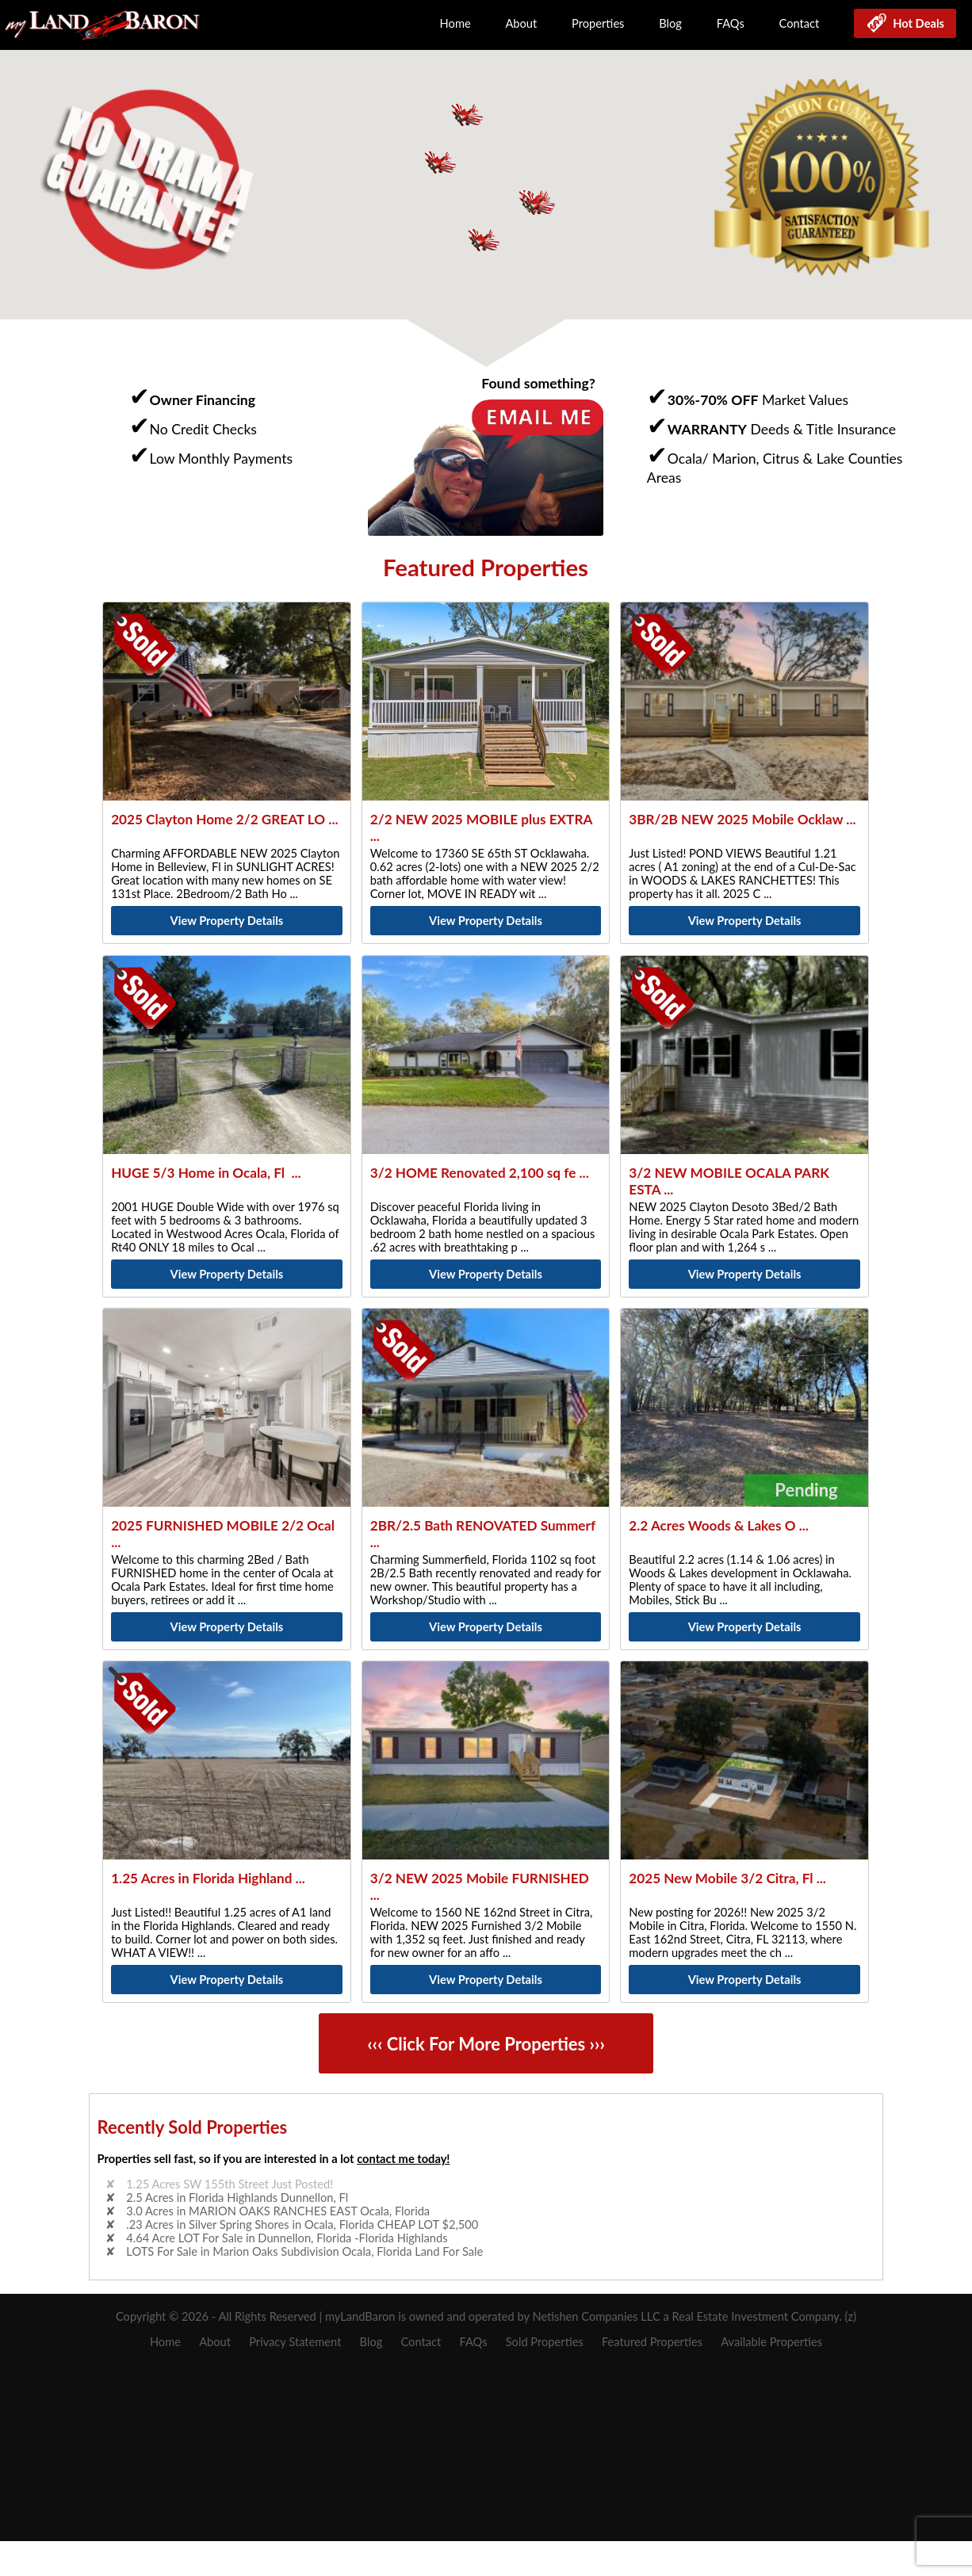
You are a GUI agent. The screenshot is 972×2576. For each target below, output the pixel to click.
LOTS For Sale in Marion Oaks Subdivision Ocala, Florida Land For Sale (304, 2251)
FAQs (730, 23)
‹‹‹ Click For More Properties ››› (486, 2043)
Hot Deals (915, 23)
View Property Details (227, 920)
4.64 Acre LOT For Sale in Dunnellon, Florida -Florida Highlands (286, 2238)
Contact (799, 23)
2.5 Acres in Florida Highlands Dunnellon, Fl (237, 2197)
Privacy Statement (295, 2342)
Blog (670, 23)
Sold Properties (545, 2342)
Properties (598, 23)
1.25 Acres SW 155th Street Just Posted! (229, 2184)
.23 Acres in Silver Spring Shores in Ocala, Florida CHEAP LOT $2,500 (302, 2224)
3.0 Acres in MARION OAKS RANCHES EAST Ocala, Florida (278, 2211)
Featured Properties (652, 2342)
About (521, 23)
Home (455, 23)
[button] (538, 203)
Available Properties (771, 2342)
